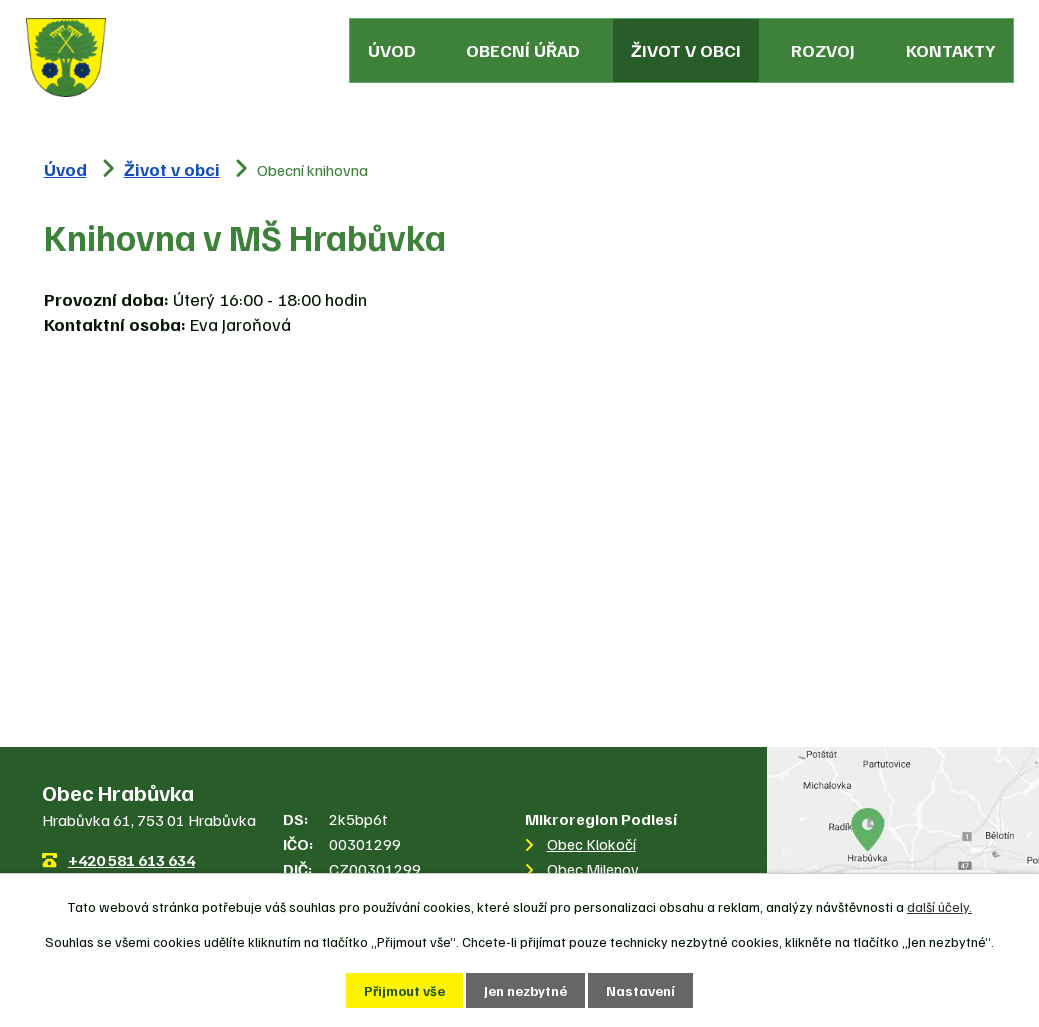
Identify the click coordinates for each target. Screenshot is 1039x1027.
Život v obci (686, 50)
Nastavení (640, 990)
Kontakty (950, 50)
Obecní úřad (523, 50)
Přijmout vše (404, 990)
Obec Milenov (593, 869)
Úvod (392, 50)
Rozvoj (823, 50)
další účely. (939, 906)
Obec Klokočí (591, 844)
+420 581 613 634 (131, 860)
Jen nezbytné (525, 990)
